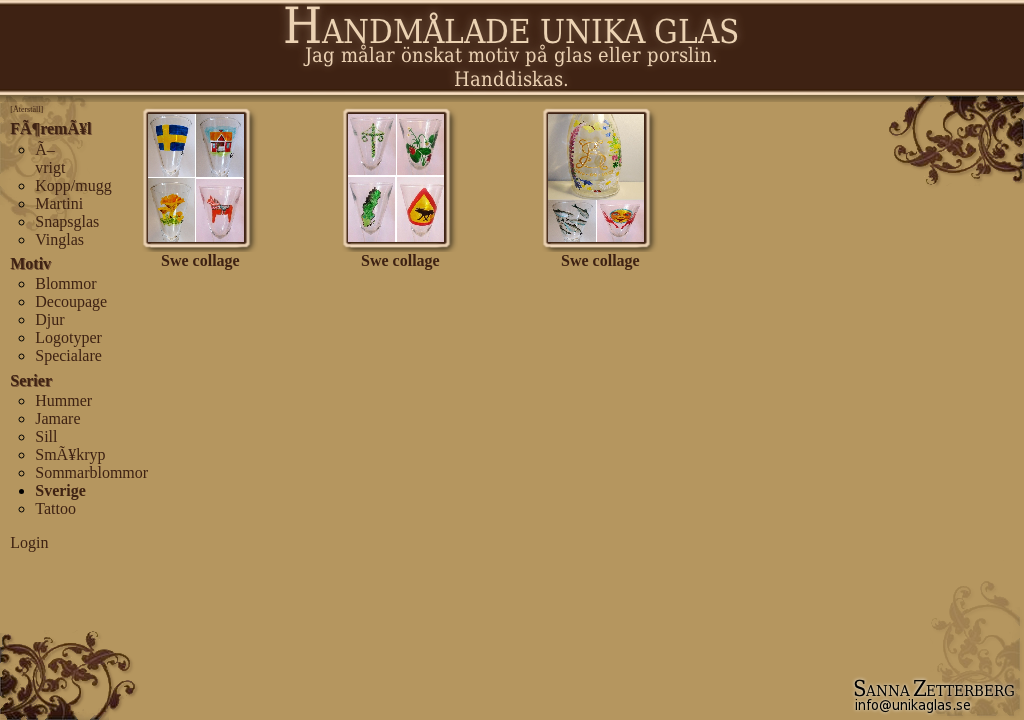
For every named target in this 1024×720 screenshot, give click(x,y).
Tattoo (55, 508)
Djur (49, 319)
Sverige (60, 490)
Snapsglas (67, 221)
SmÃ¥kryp (70, 454)
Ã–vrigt (50, 158)
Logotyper (68, 337)
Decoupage (71, 301)
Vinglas (59, 239)
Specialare (68, 355)
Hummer (63, 400)
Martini (59, 203)
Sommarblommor (91, 472)
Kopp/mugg (73, 185)
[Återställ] (26, 109)
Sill (46, 436)
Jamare (57, 418)
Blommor (65, 283)
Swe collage (200, 253)
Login (29, 542)
